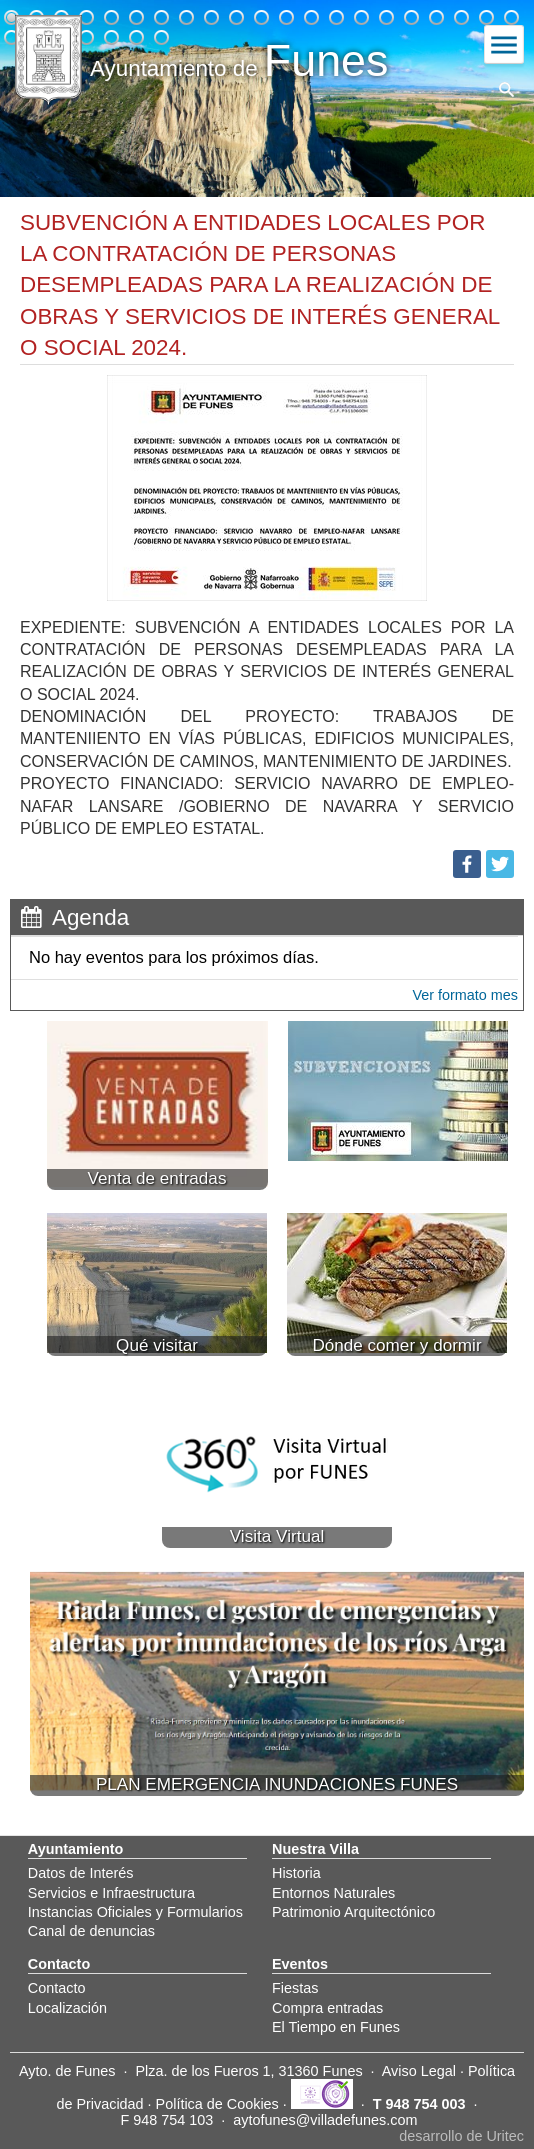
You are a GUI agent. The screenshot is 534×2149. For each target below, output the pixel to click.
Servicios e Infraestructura (111, 1893)
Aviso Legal (419, 2071)
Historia (296, 1873)
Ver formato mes (465, 995)
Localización (67, 2008)
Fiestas (295, 1988)
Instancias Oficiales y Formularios (135, 1912)
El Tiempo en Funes (336, 2027)
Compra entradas (327, 2008)
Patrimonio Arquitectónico (353, 1912)
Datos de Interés (81, 1873)
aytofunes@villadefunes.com (325, 2120)
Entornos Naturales (333, 1893)
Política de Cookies (217, 2104)
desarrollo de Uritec (461, 2136)
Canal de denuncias (91, 1931)
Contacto (57, 1988)
